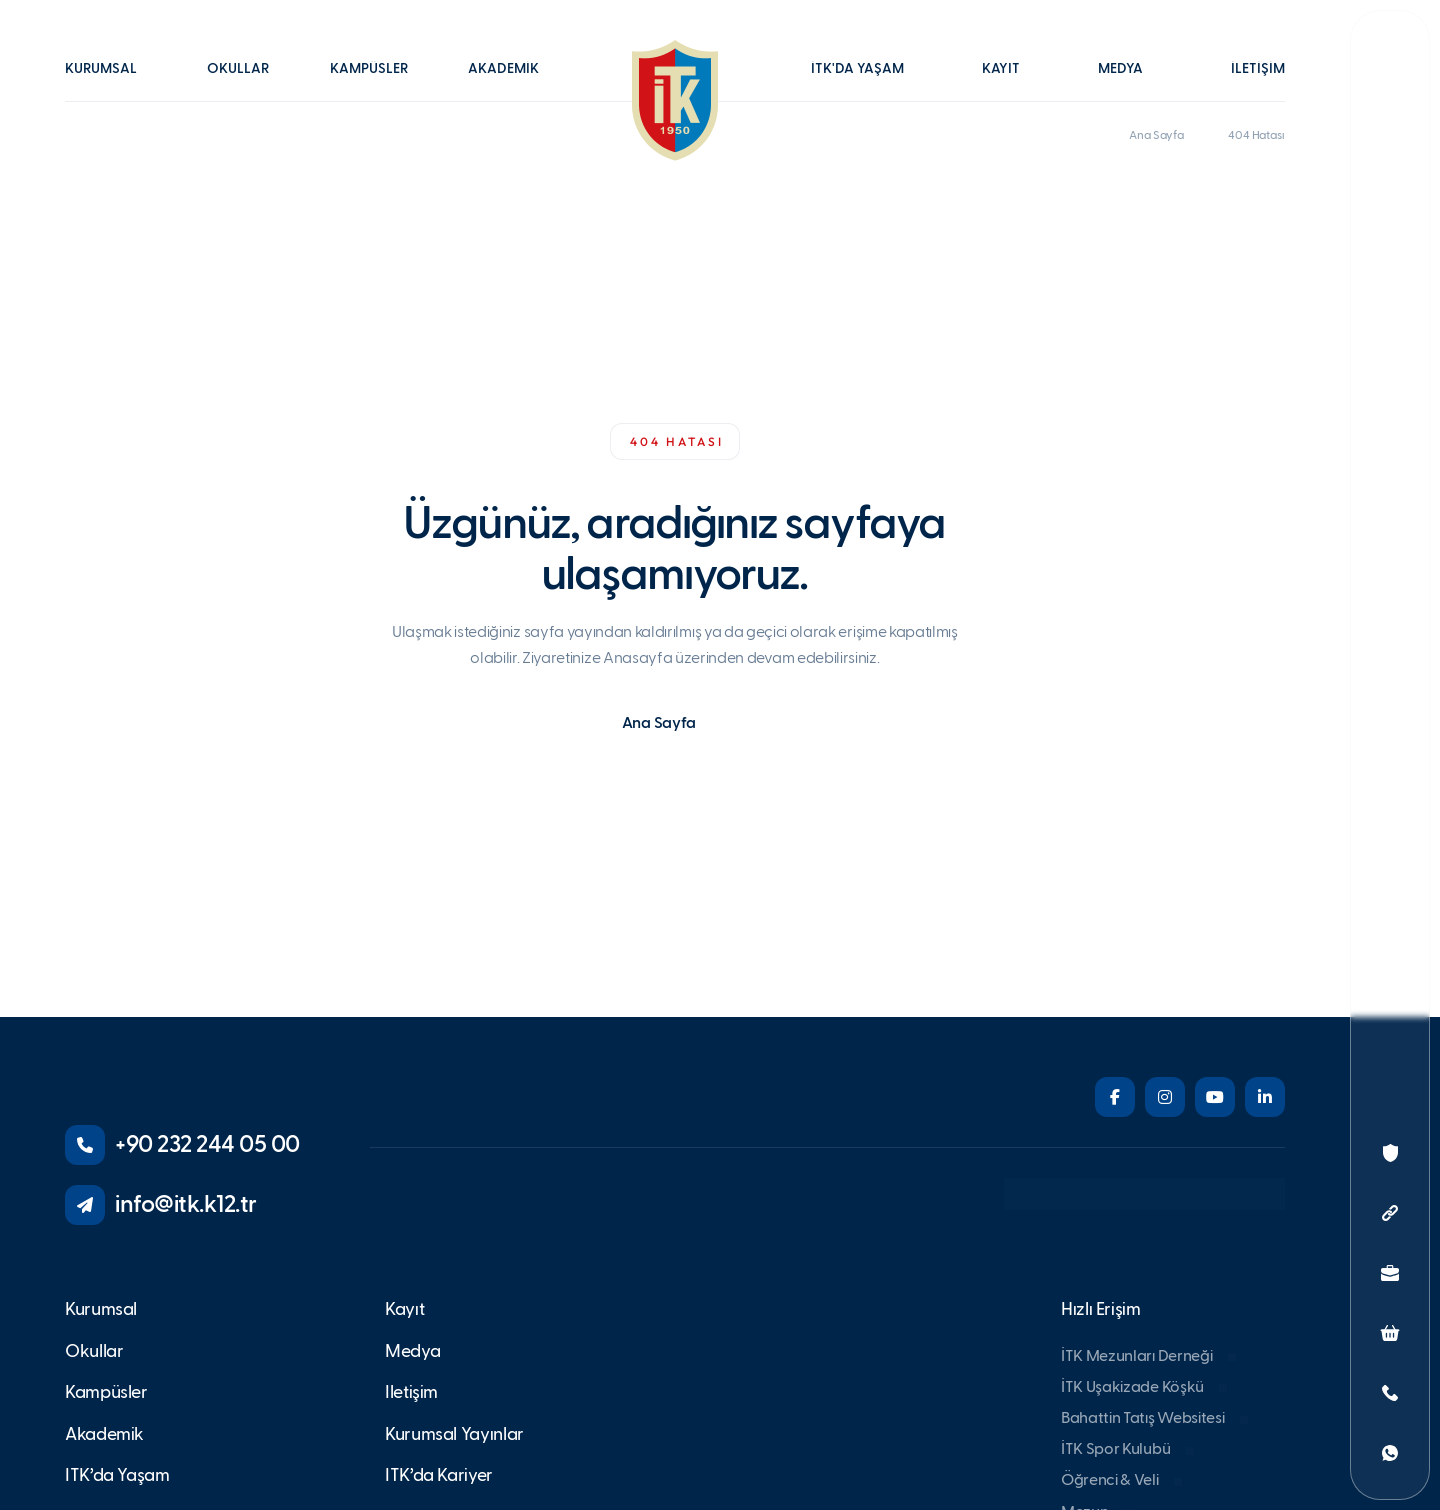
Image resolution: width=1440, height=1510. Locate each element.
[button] (111, 83)
